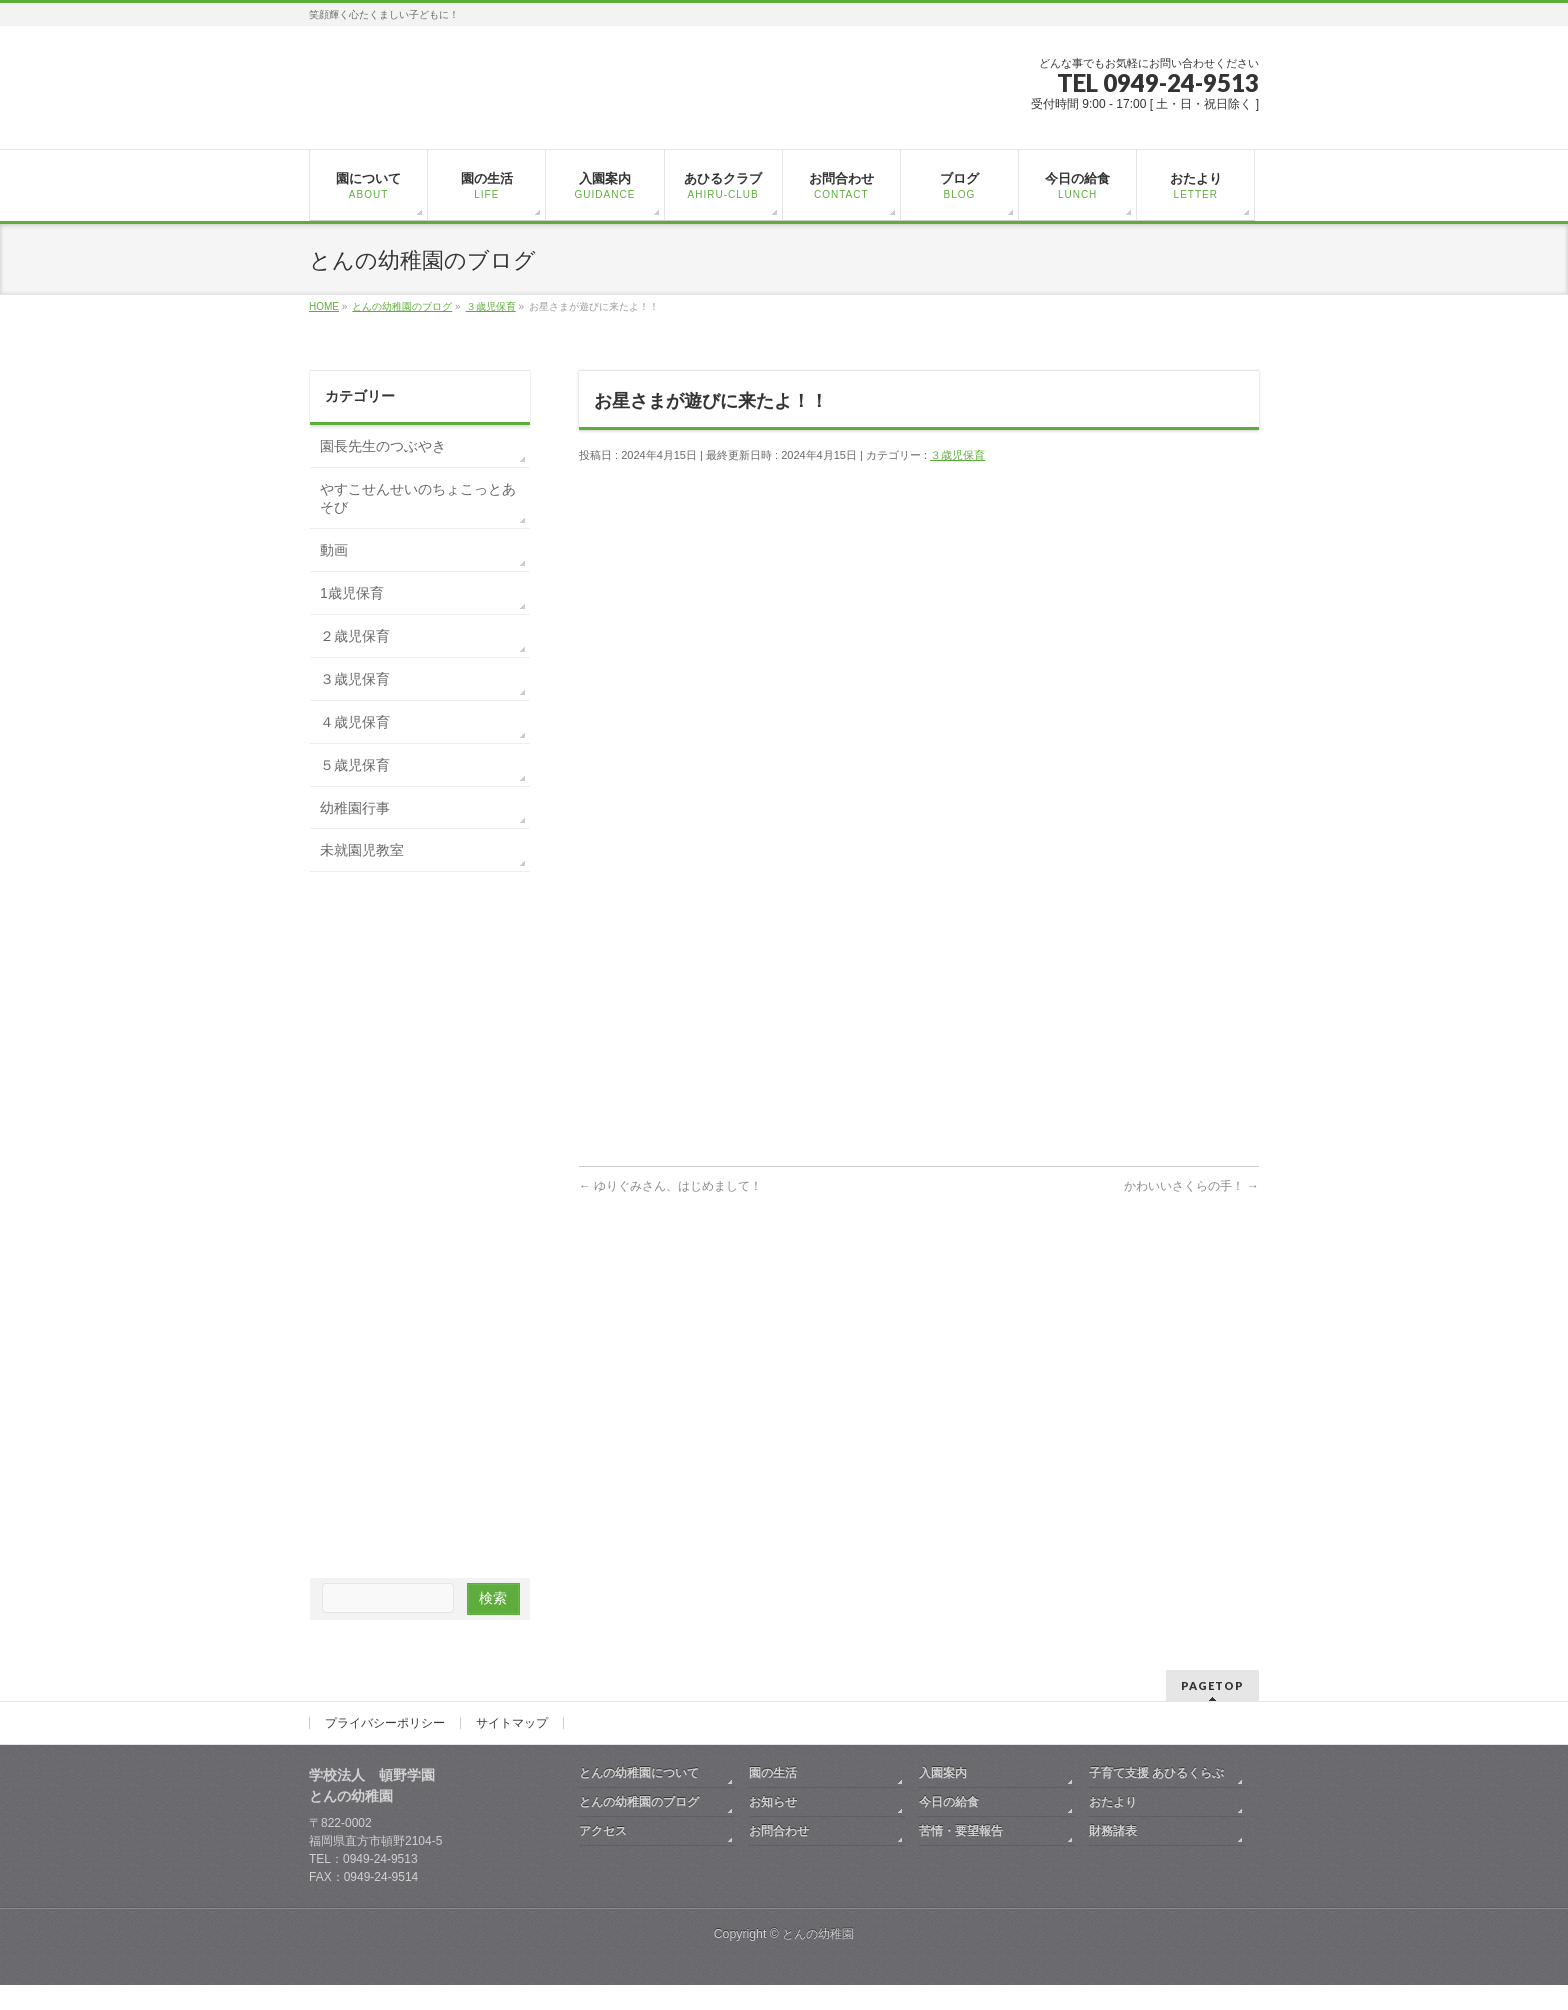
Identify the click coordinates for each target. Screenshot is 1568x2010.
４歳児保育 (355, 722)
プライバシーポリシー (385, 1723)
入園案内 (943, 1773)
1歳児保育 (352, 593)
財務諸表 (1113, 1831)
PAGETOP (1212, 1685)
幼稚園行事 (355, 808)
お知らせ (773, 1802)
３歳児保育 (957, 455)
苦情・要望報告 (961, 1831)
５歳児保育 (355, 765)
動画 (334, 550)
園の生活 (773, 1773)
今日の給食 (949, 1802)
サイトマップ (512, 1723)
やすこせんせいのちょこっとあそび (418, 498)
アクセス (603, 1831)
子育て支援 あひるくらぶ (1156, 1773)
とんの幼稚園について (639, 1773)
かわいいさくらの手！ (1191, 1186)
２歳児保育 (355, 636)
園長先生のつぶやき (383, 446)
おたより (1113, 1802)
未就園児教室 (362, 850)
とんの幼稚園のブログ (639, 1802)
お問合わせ (779, 1831)
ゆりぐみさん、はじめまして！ (670, 1186)
